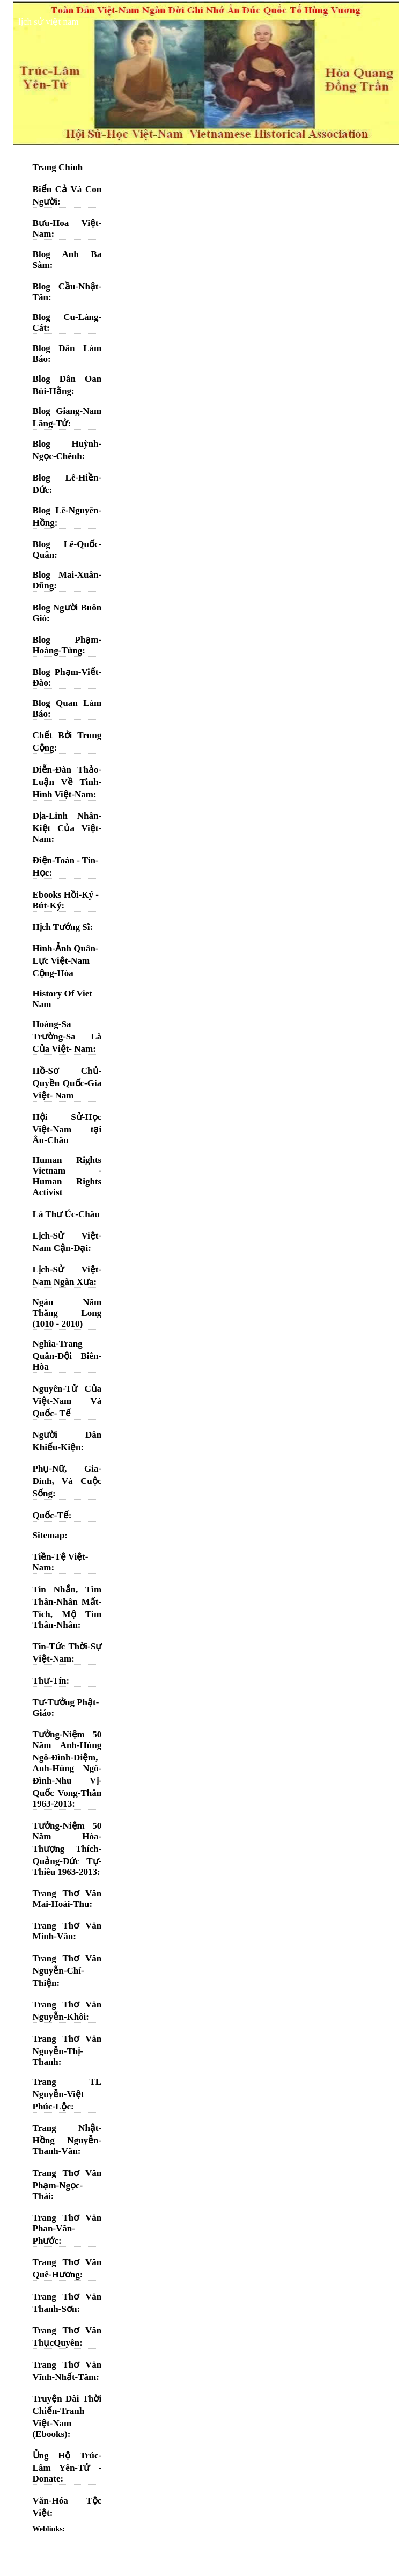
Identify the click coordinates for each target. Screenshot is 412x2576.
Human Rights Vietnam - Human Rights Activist (67, 1176)
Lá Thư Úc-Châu (66, 1214)
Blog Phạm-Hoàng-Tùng (67, 645)
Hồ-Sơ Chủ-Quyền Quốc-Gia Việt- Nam (67, 1083)
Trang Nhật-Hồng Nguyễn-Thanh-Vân (67, 2139)
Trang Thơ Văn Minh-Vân (67, 1930)
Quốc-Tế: (52, 1515)
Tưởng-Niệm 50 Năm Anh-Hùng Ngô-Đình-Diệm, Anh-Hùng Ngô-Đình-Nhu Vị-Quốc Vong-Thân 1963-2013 (67, 1769)
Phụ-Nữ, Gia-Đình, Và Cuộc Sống (67, 1481)
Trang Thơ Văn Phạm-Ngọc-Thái (67, 2184)
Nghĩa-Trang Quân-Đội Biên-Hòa (67, 1355)
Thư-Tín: (51, 1681)
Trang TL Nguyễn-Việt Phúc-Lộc (67, 2094)
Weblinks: (49, 2529)
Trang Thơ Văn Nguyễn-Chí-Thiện (67, 1970)
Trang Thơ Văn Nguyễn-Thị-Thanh (67, 2050)
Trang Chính (58, 167)
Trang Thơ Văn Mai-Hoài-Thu (67, 1898)
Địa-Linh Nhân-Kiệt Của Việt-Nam (67, 827)
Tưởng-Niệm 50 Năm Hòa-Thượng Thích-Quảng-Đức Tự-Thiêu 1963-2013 (67, 1849)
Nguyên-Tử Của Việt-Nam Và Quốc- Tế (67, 1401)
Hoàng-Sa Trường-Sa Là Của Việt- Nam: (67, 1036)
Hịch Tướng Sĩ (61, 927)
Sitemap (49, 1535)
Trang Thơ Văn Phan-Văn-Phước (67, 2229)
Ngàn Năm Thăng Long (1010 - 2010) (67, 1313)
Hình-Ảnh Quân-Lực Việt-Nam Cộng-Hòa (66, 960)
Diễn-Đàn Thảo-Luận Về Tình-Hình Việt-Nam (67, 782)
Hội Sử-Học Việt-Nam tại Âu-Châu (67, 1128)
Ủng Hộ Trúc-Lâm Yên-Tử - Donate (67, 2467)
